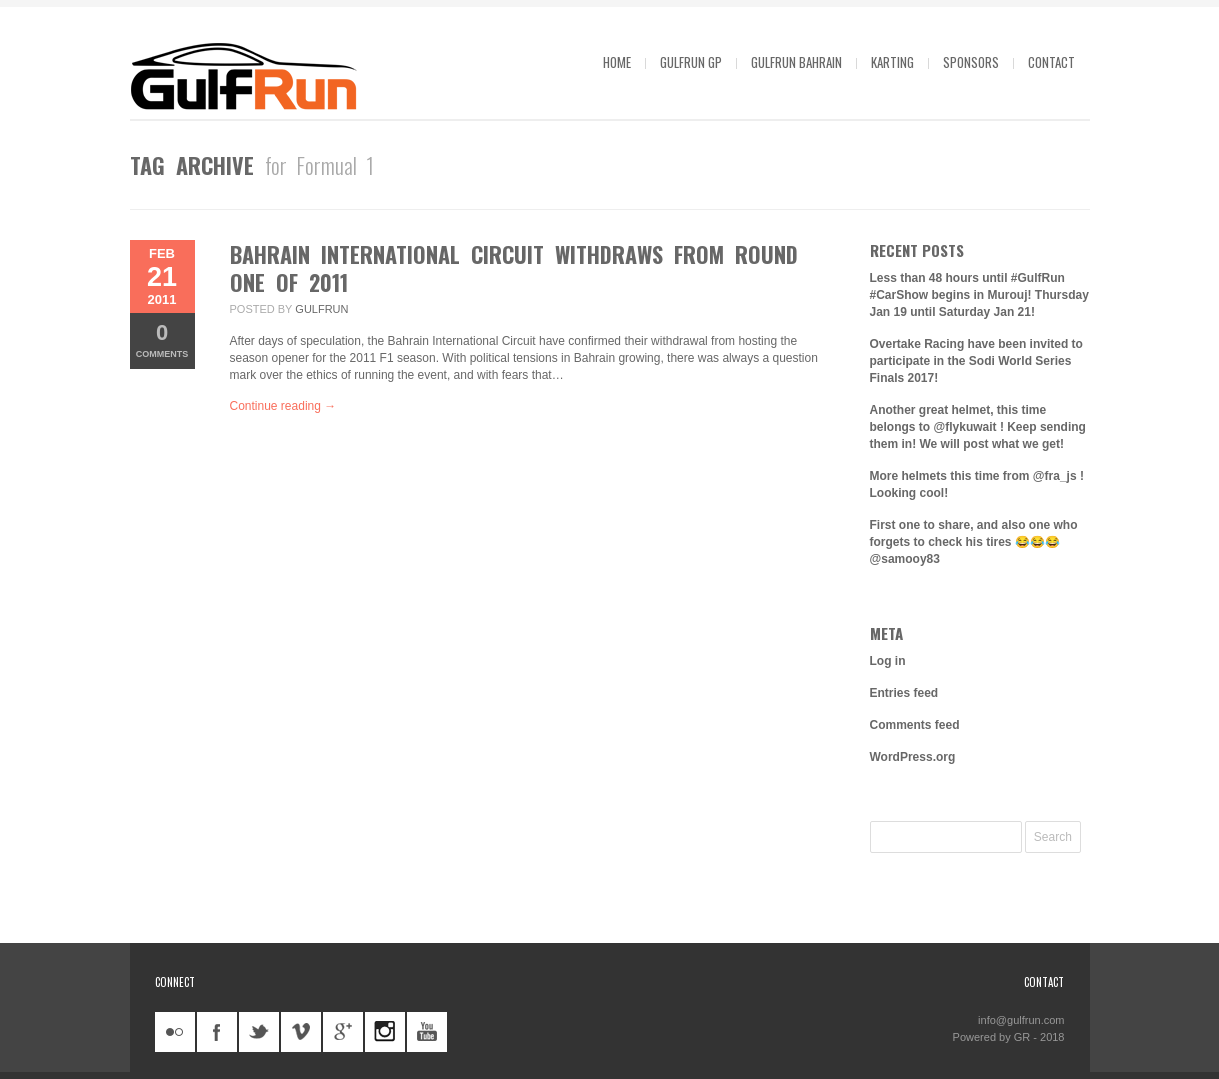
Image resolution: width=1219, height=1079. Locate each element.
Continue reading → (283, 406)
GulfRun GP (691, 62)
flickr (175, 1032)
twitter (259, 1032)
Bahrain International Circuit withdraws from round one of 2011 (514, 268)
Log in (888, 661)
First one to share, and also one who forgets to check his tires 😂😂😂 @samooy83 (974, 542)
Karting (892, 62)
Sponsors (971, 62)
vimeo (301, 1032)
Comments (162, 339)
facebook (217, 1032)
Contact (1051, 62)
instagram (385, 1032)
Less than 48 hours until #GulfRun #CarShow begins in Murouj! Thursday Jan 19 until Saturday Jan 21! (979, 295)
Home (617, 62)
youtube (427, 1032)
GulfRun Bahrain (796, 62)
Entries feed (904, 693)
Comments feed (915, 725)
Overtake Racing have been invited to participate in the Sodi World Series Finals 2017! (976, 361)
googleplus (343, 1032)
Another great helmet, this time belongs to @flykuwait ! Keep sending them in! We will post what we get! (978, 427)
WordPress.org (913, 757)
